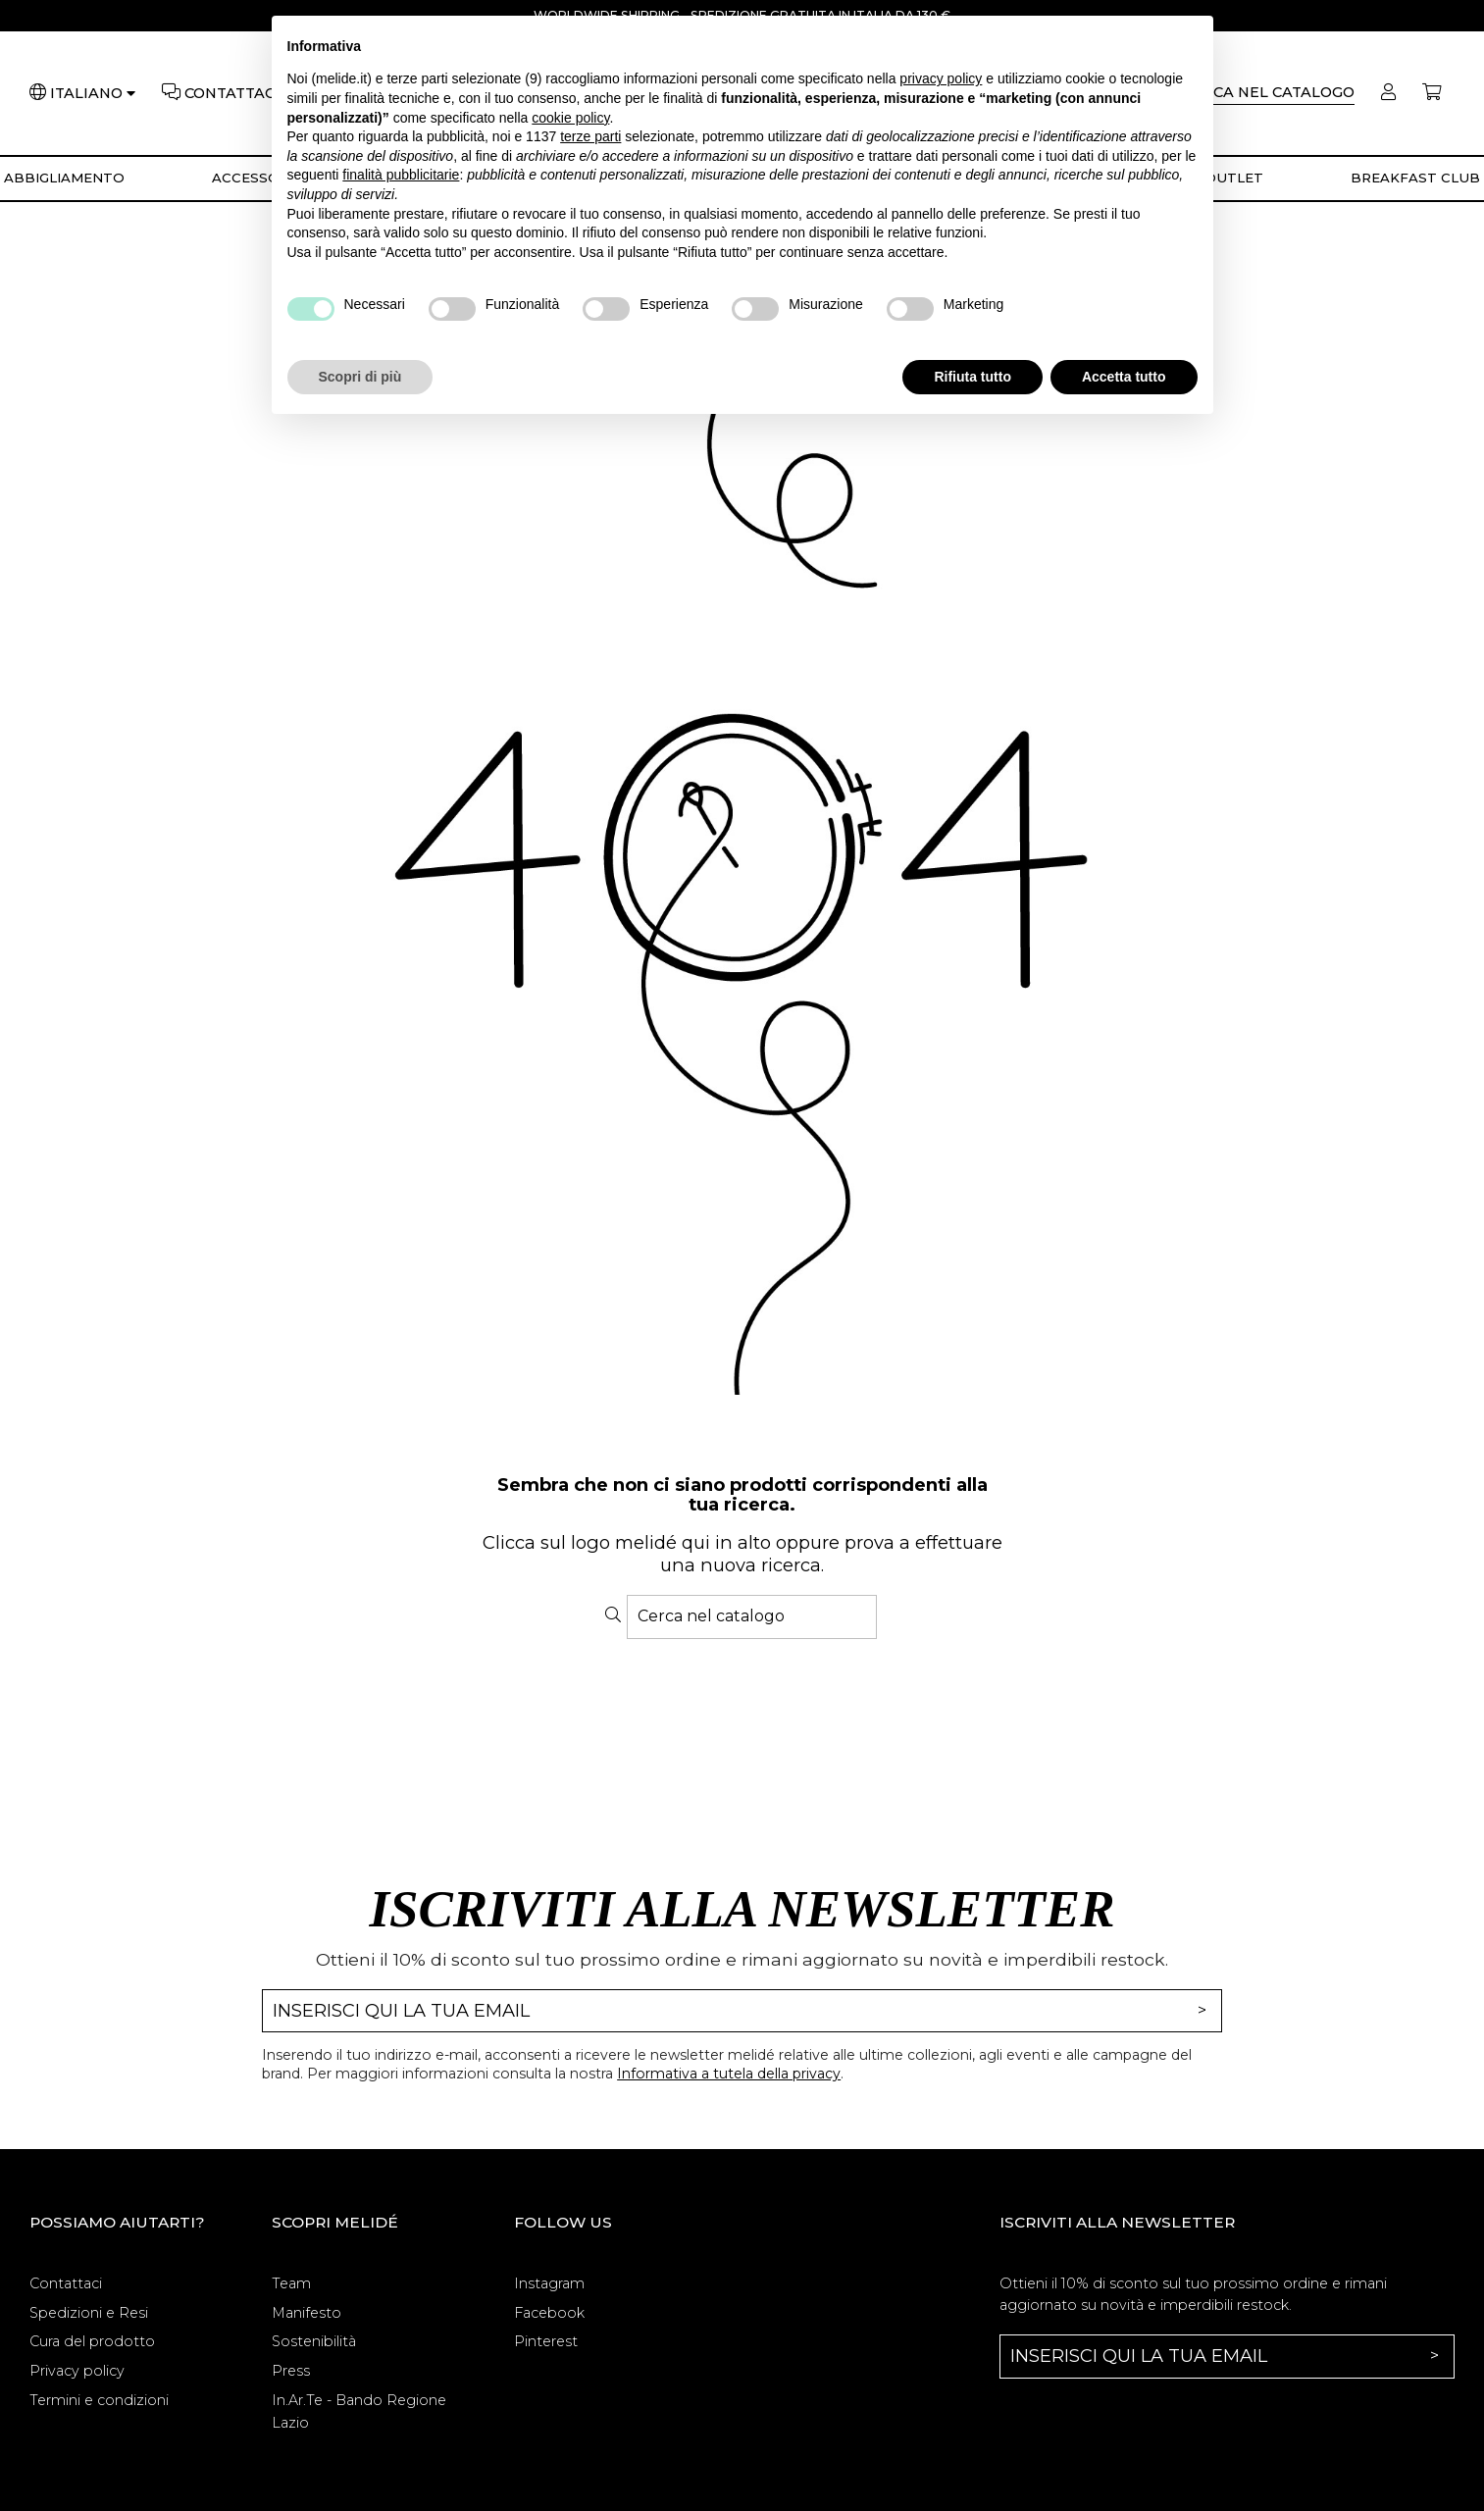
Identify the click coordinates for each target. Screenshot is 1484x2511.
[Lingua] (92, 93)
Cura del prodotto (92, 2341)
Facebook (549, 2313)
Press (291, 2371)
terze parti (590, 136)
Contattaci (65, 2283)
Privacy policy (77, 2371)
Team (291, 2283)
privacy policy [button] (940, 78)
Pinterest (546, 2341)
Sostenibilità (314, 2341)
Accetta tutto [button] (1124, 376)
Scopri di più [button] (360, 376)
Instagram (549, 2283)
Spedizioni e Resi (88, 2313)
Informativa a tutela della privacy (729, 2073)
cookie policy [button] (570, 118)
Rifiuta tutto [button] (972, 376)
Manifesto (306, 2313)
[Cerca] (1269, 94)
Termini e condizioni (99, 2400)
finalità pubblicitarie (400, 174)
